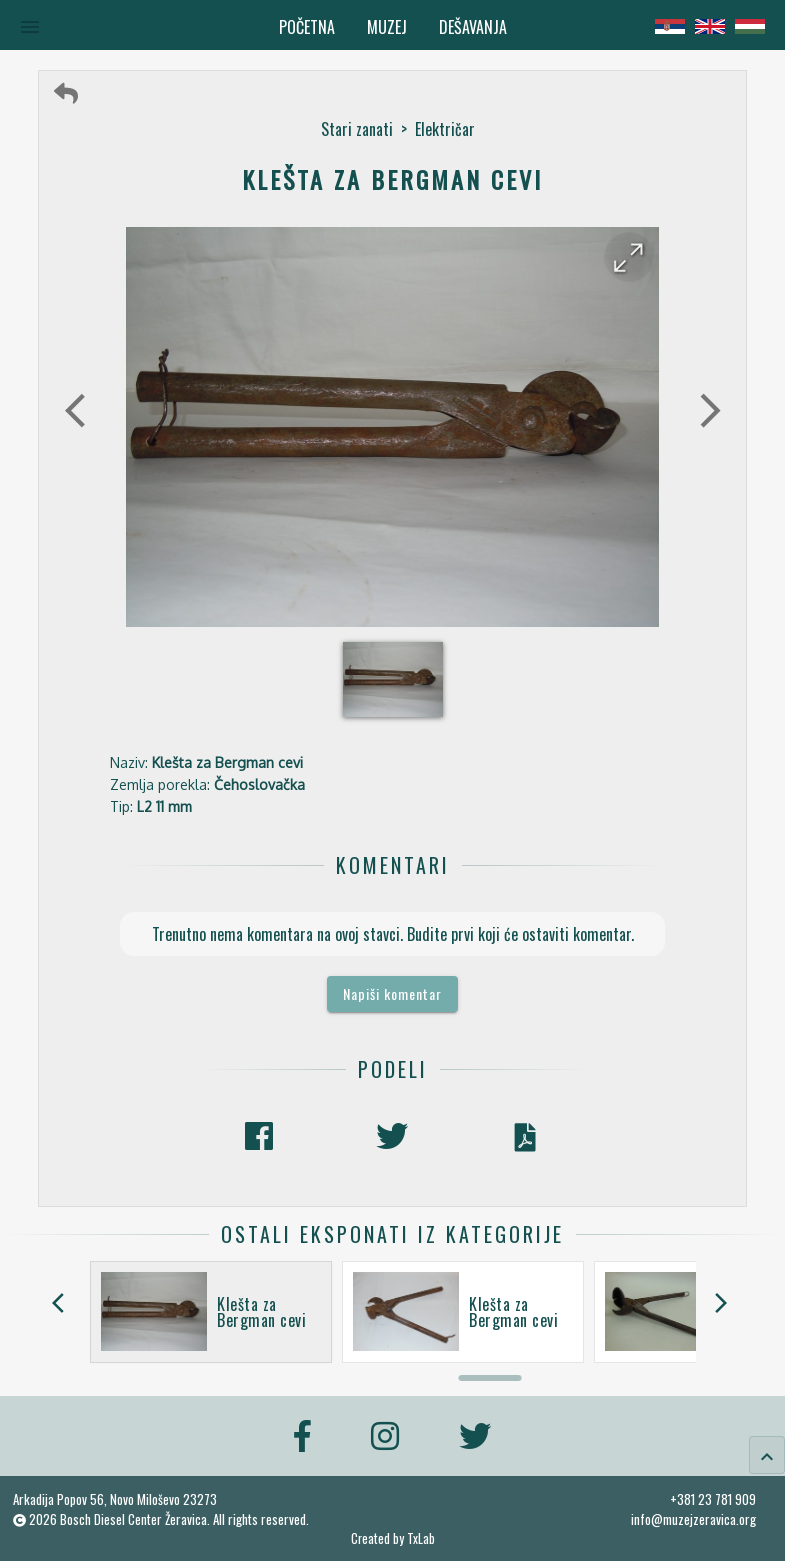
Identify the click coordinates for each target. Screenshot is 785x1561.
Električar (445, 129)
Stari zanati (357, 129)
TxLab (421, 1538)
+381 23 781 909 (713, 1499)
